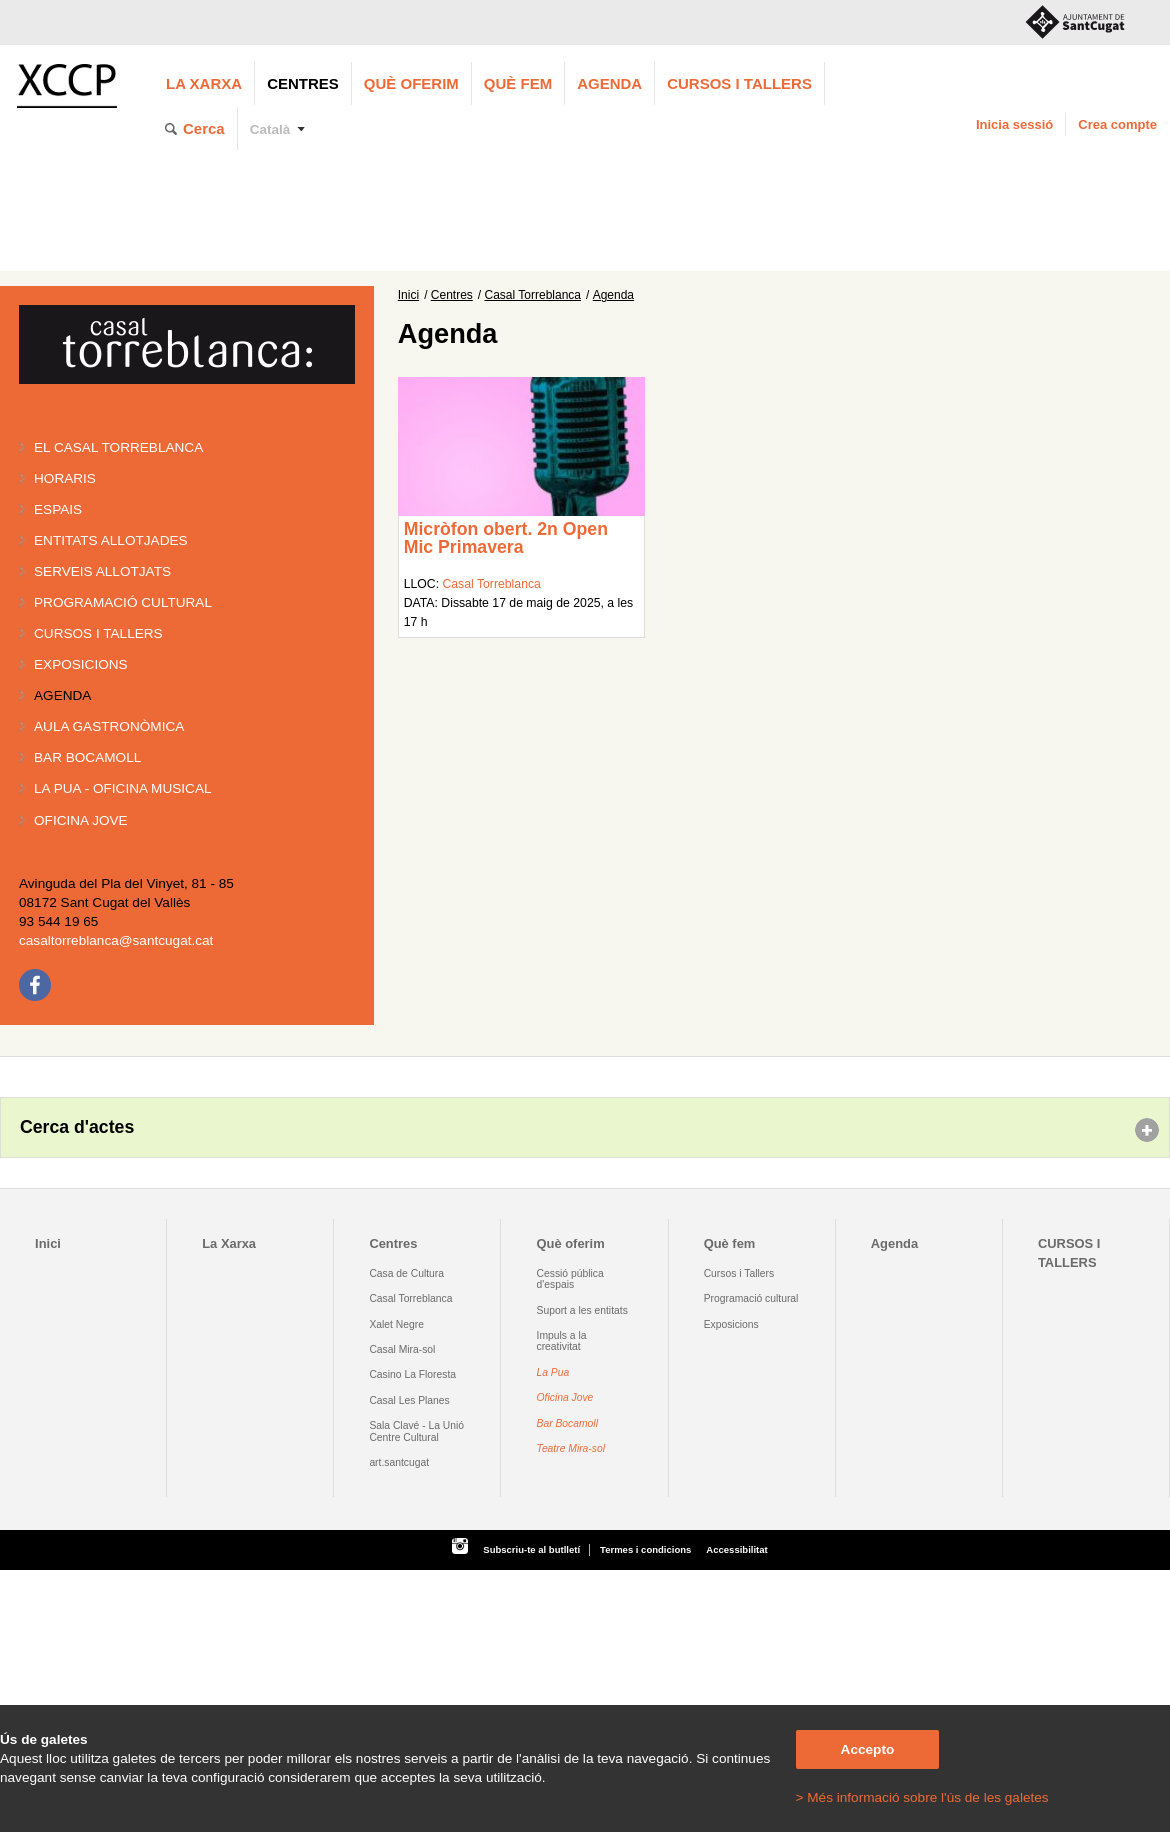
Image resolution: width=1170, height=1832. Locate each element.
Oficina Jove (81, 820)
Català (270, 129)
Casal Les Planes (409, 1400)
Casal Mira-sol (402, 1349)
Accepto (868, 1749)
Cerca (204, 128)
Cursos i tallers (98, 633)
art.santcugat (399, 1462)
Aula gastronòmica (109, 726)
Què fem (518, 83)
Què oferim (411, 83)
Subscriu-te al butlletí (531, 1549)
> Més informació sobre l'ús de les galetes (922, 1797)
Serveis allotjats (102, 571)
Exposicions (81, 664)
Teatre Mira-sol (571, 1448)
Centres (303, 83)
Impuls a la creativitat (562, 1341)
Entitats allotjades (111, 540)
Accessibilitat (736, 1549)
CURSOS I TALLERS (739, 83)
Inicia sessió (1014, 124)
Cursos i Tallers (739, 1273)
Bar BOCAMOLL (87, 757)
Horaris (65, 478)
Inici (408, 295)
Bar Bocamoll (567, 1423)
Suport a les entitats (582, 1310)
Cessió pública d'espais (570, 1279)
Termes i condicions (645, 1549)
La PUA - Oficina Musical (123, 788)
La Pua (553, 1372)
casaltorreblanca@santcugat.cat (116, 940)
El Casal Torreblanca (118, 447)
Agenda (609, 83)
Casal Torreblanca (533, 295)
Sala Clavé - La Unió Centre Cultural (416, 1431)
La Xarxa (204, 83)
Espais (58, 509)
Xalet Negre (396, 1324)
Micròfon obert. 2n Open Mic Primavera (506, 538)
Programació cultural (123, 602)
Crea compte (1117, 124)
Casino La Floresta (412, 1374)
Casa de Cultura (406, 1273)
